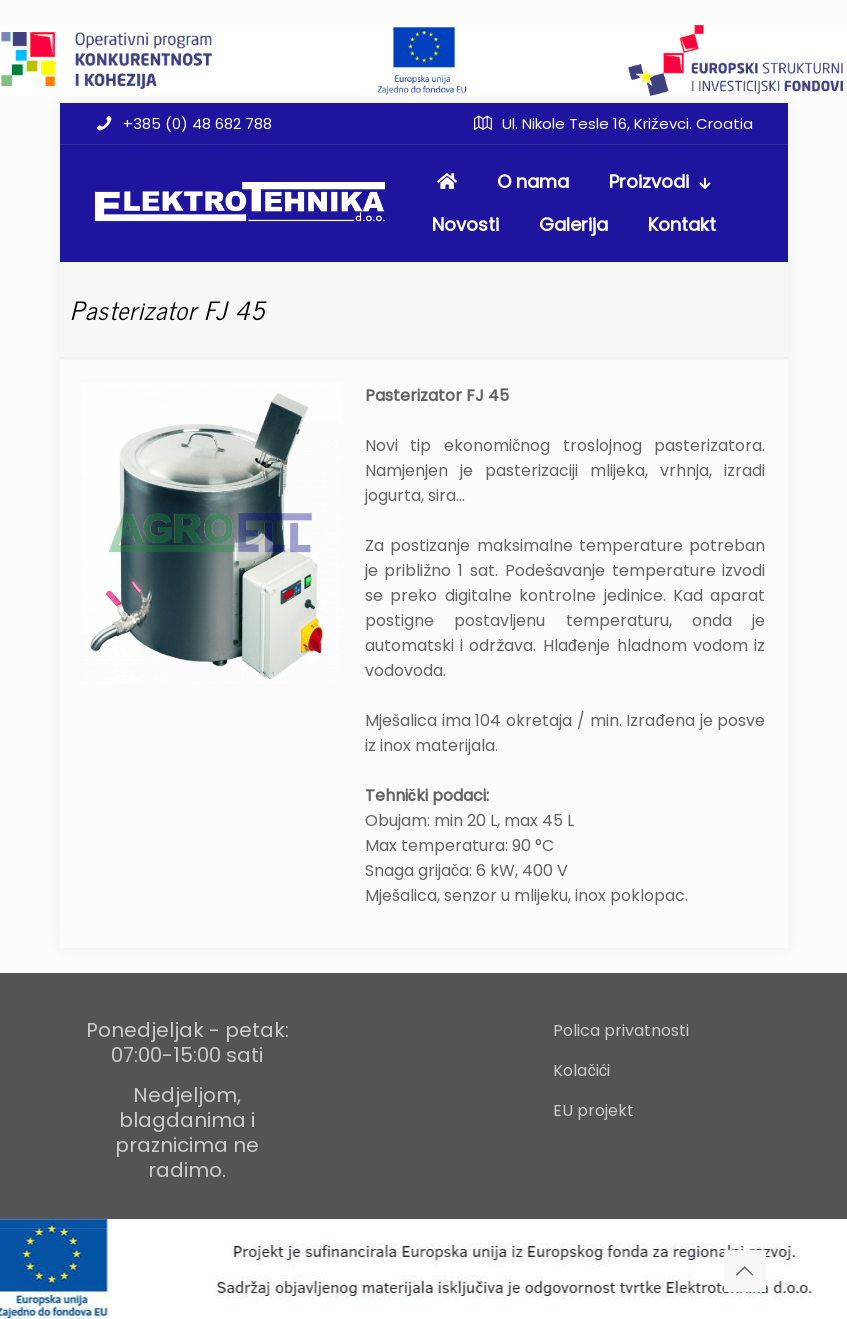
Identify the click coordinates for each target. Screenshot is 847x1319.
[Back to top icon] (745, 1271)
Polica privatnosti (621, 1030)
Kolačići (581, 1070)
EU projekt (593, 1110)
